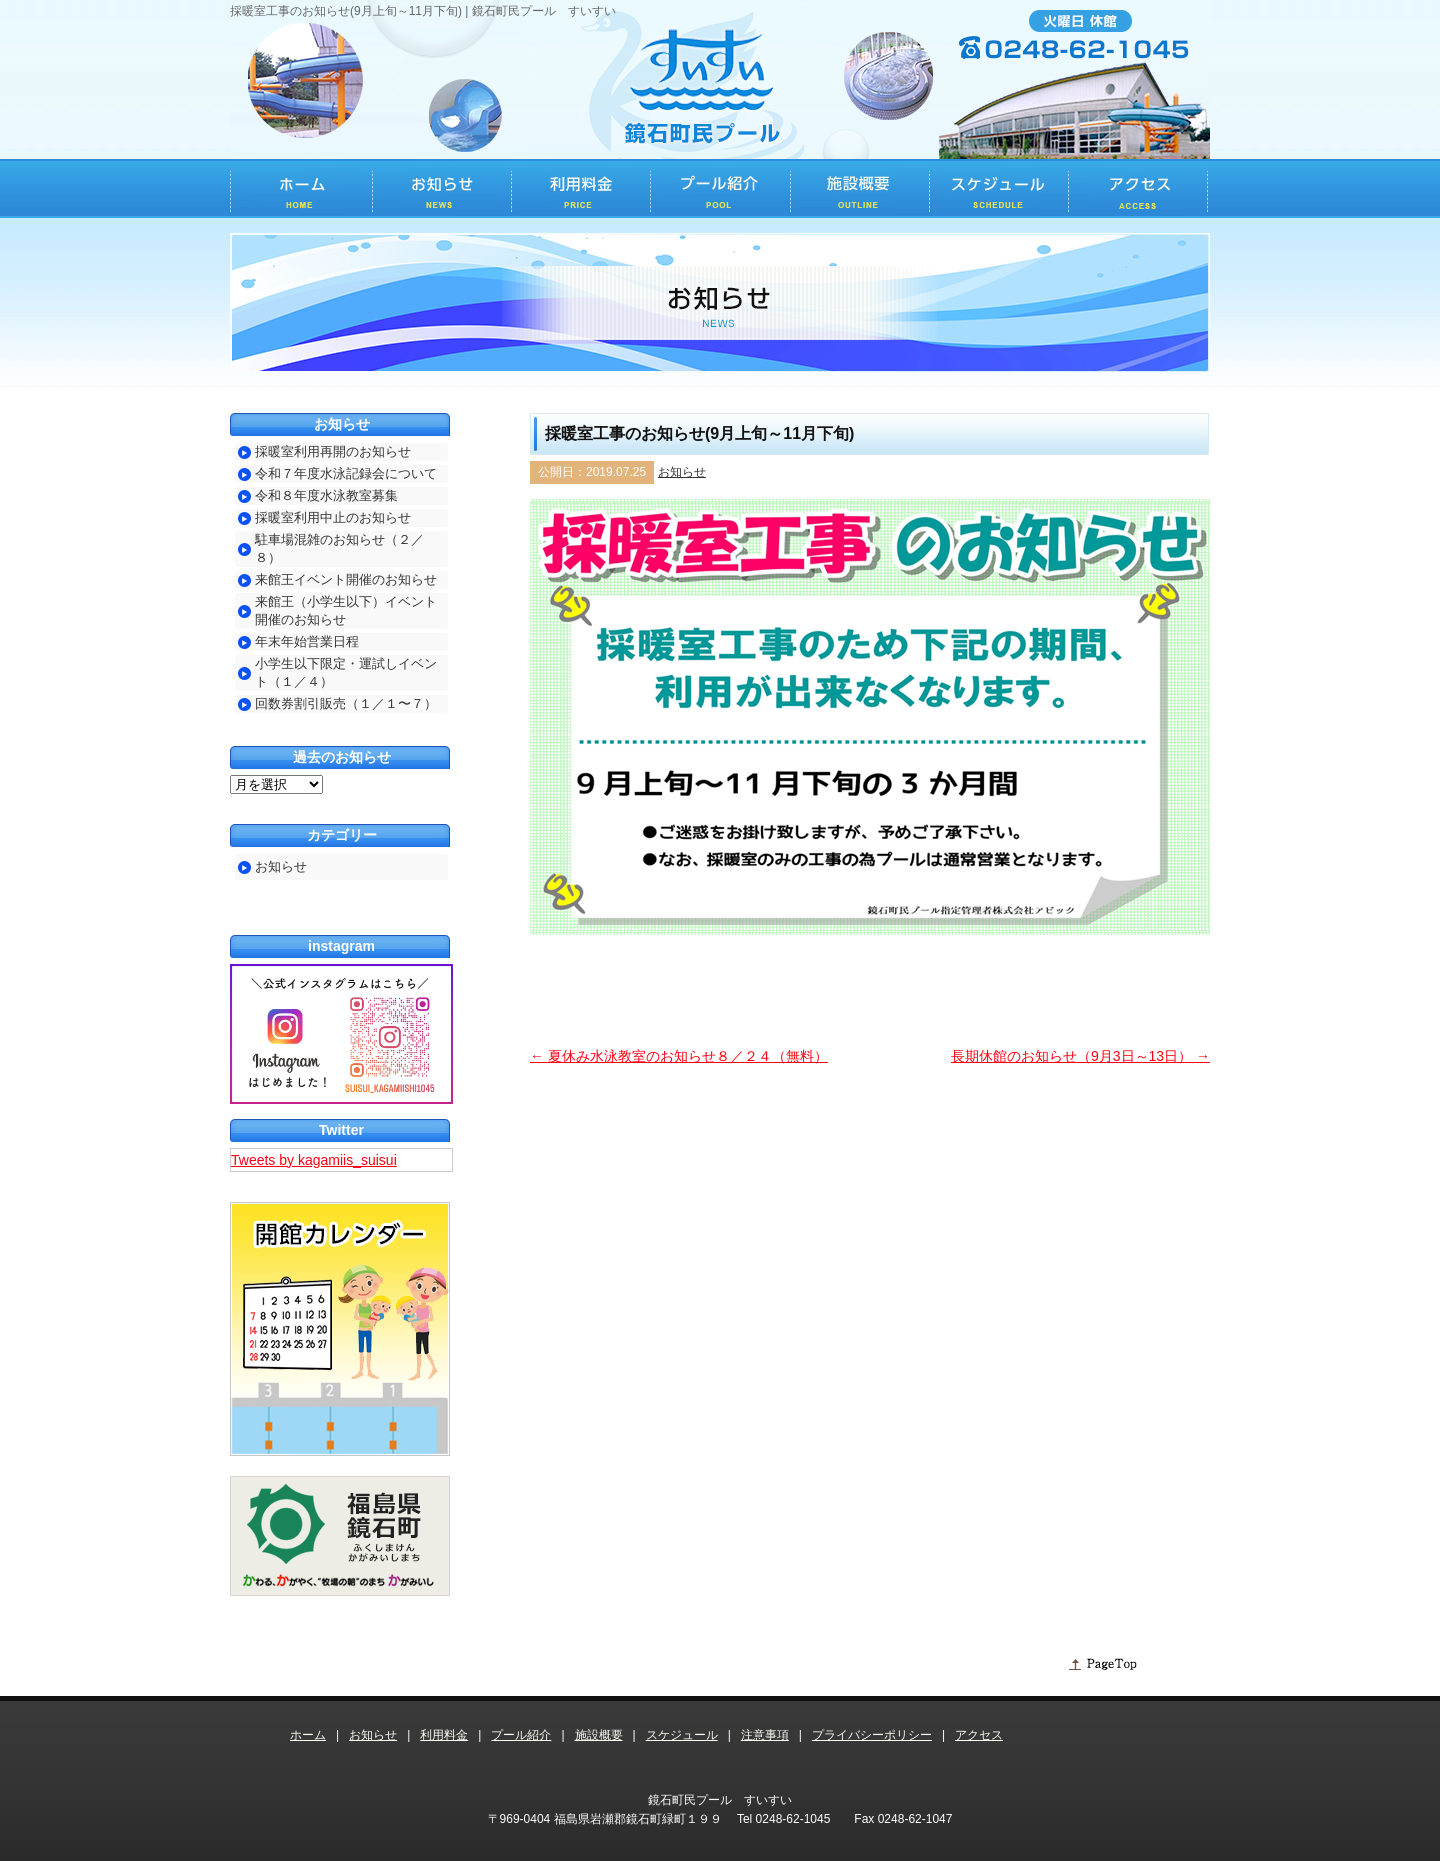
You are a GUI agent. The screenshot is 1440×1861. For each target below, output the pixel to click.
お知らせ (682, 472)
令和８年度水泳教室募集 (326, 495)
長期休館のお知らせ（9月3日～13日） (1080, 1056)
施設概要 (599, 1735)
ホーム (308, 1735)
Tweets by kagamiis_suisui (314, 1160)
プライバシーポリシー (872, 1735)
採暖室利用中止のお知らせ (333, 517)
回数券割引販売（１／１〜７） (346, 703)
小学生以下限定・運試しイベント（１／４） (346, 672)
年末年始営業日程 (307, 641)
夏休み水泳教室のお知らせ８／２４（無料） (679, 1056)
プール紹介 (521, 1735)
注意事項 (765, 1735)
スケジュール (682, 1735)
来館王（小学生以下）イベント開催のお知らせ (346, 610)
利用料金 (444, 1735)
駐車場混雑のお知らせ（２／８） (339, 548)
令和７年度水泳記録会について (346, 473)
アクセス (979, 1735)
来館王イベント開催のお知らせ (346, 579)
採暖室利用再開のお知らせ (333, 451)
